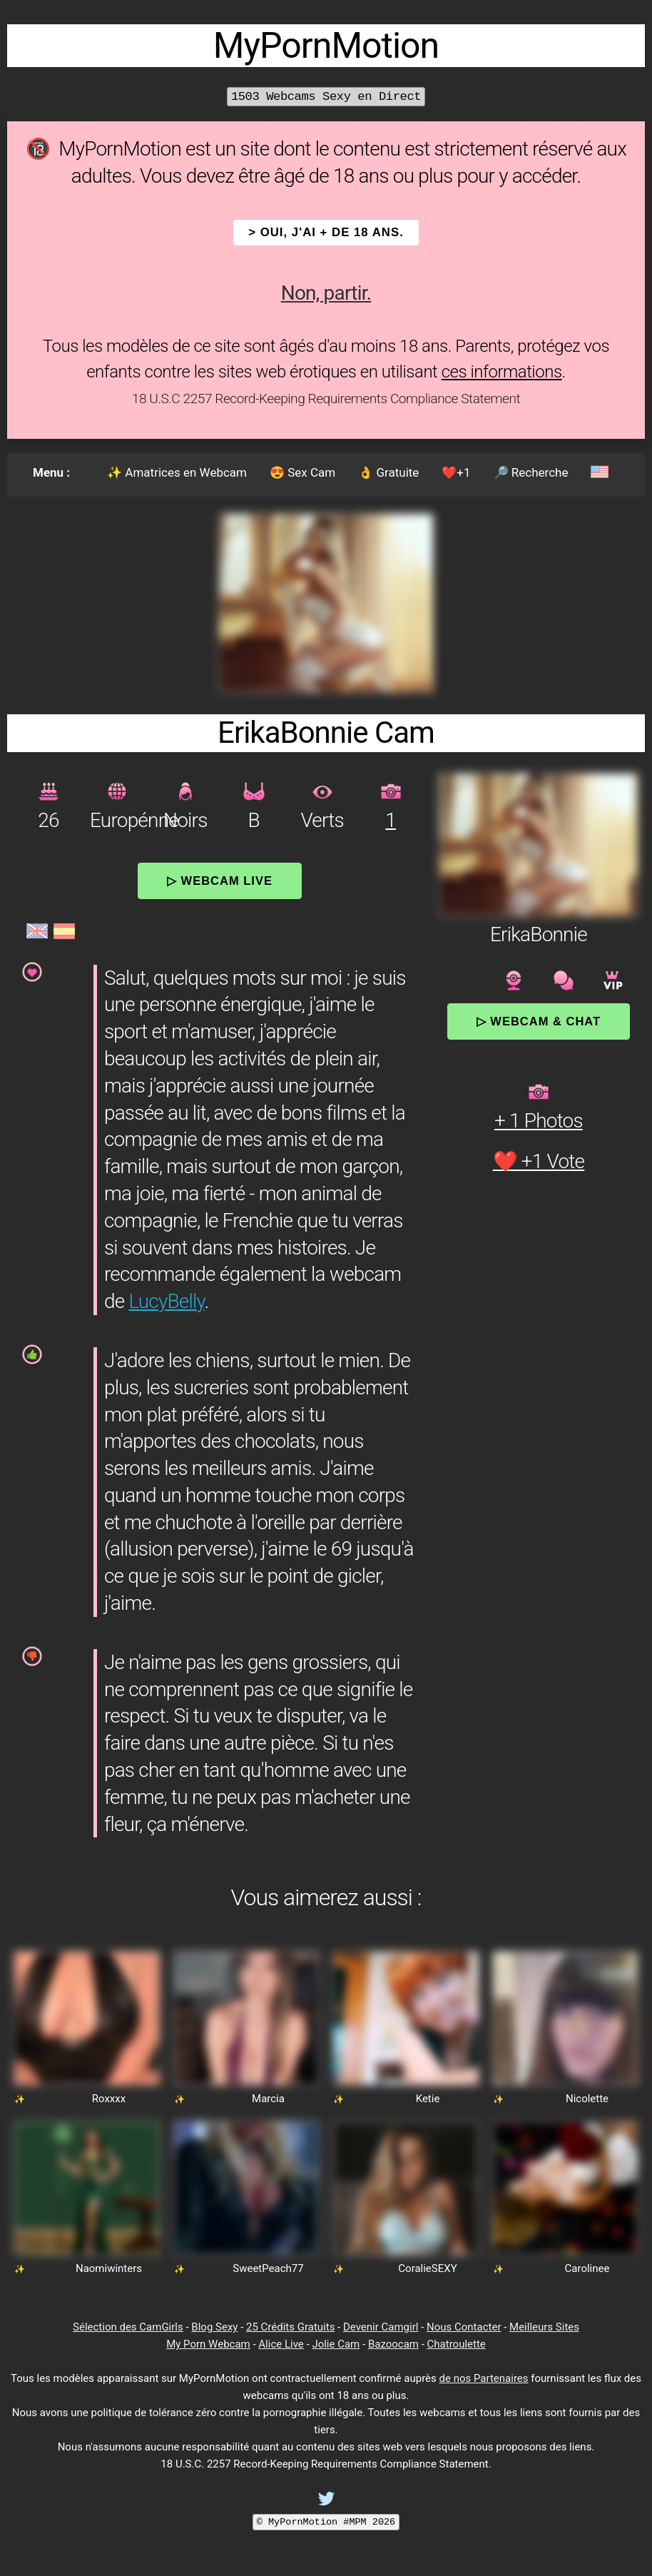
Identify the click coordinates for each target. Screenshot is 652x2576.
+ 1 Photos (538, 1120)
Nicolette (587, 2098)
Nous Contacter (464, 2327)
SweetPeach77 (268, 2268)
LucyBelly (166, 1301)
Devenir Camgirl (380, 2327)
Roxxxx (109, 2098)
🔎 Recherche (531, 472)
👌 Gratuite (388, 472)
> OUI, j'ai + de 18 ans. (326, 232)
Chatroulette (456, 2344)
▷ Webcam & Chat (539, 1021)
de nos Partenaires (484, 2378)
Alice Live (280, 2344)
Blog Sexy (214, 2327)
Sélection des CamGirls (128, 2327)
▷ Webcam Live (219, 880)
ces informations (502, 372)
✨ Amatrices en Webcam (177, 472)
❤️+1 (456, 472)
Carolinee (587, 2268)
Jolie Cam (336, 2344)
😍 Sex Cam (302, 472)
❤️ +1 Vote (539, 1161)
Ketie (428, 2098)
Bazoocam (393, 2344)
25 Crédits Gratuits (290, 2327)
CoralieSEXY (427, 2268)
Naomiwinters (109, 2268)
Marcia (268, 2098)
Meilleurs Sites (544, 2327)
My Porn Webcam (208, 2344)
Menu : (51, 472)
